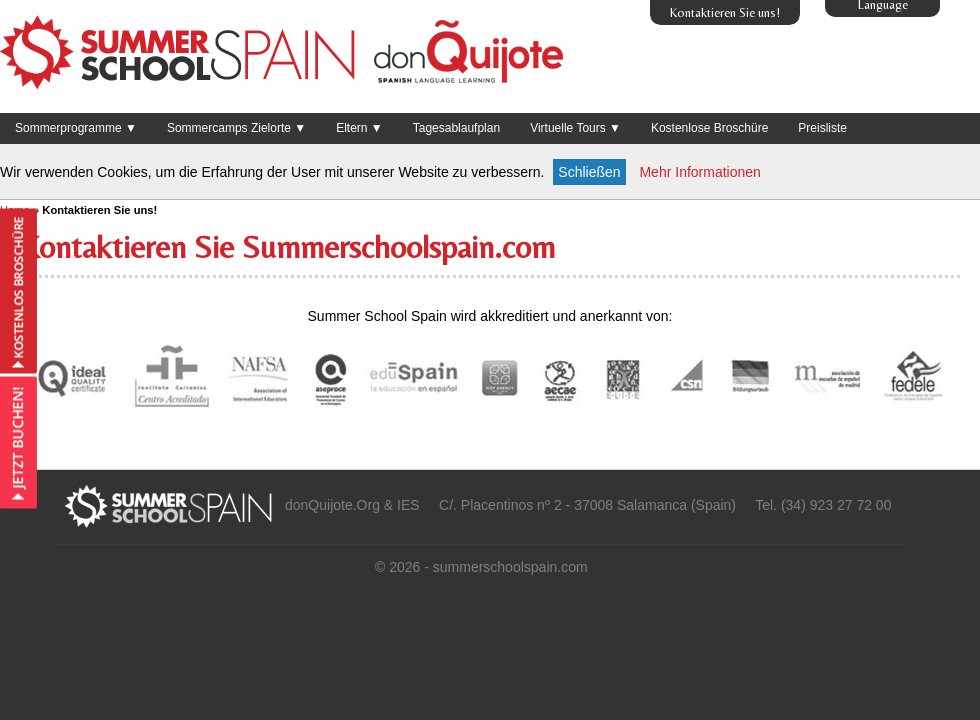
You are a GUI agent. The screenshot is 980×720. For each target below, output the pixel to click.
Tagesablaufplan (456, 128)
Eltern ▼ (359, 128)
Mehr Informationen (699, 172)
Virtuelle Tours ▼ (575, 128)
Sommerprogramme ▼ (76, 128)
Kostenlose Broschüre (709, 128)
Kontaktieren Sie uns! (725, 12)
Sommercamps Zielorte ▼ (236, 128)
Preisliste (822, 128)
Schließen (589, 172)
